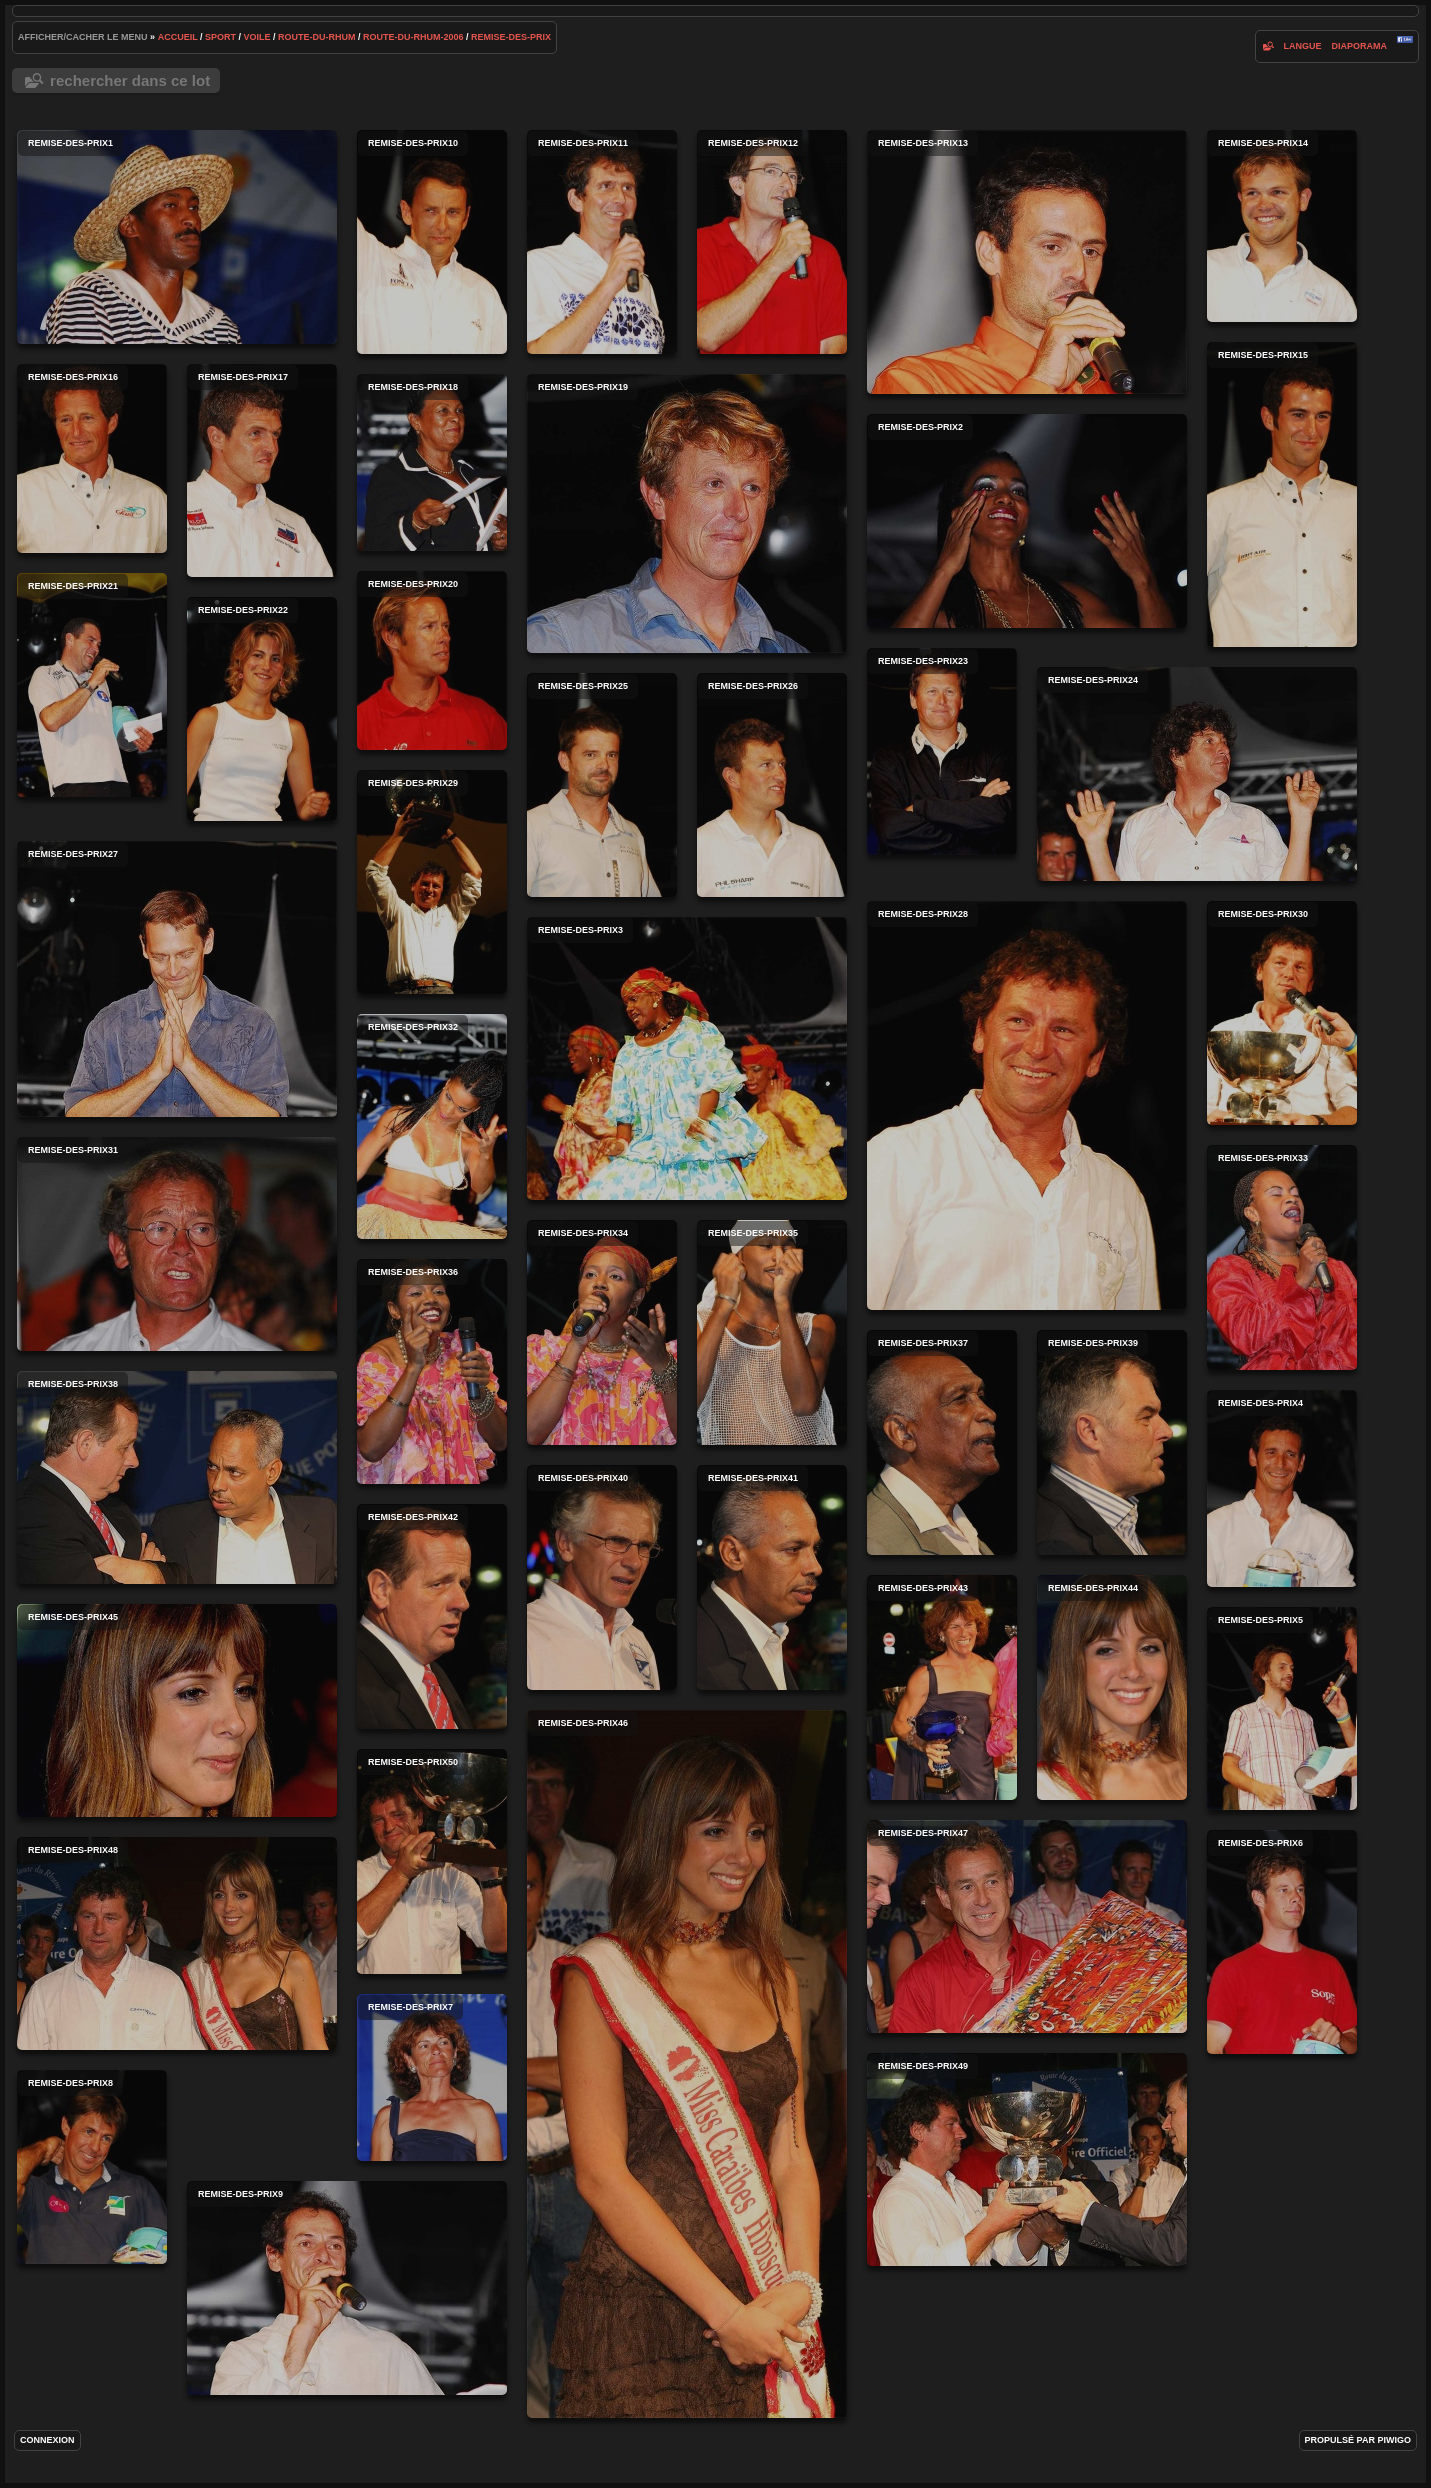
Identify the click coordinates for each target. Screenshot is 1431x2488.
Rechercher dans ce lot (130, 80)
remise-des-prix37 (942, 1442)
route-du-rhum (317, 37)
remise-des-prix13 (1027, 262)
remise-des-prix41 (772, 1577)
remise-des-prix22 (262, 709)
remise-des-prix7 (432, 2077)
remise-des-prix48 (177, 1943)
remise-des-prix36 (432, 1371)
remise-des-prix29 (432, 882)
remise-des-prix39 (1112, 1442)
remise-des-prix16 (92, 458)
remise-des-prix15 (1282, 494)
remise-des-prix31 (177, 1244)
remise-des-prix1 (177, 237)
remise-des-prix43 (942, 1687)
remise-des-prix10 (432, 242)
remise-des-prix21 (92, 685)
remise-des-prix (511, 37)
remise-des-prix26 (772, 785)
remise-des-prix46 (687, 2064)
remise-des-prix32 (432, 1126)
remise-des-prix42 (432, 1616)
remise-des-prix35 (772, 1332)
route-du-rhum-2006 (413, 37)
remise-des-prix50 (432, 1861)
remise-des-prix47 (1027, 1926)
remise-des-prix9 (347, 2288)
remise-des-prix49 (1027, 2159)
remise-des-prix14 (1282, 226)
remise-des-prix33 (1282, 1257)
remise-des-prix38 (177, 1477)
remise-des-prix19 (687, 513)
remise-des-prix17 (262, 470)
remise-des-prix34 (602, 1332)
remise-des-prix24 (1197, 774)
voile (257, 37)
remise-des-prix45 (177, 1710)
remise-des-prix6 (1282, 1942)
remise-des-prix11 (602, 242)
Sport (220, 37)
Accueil (178, 37)
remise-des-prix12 (772, 242)
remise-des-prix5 (1282, 1708)
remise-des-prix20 (432, 660)
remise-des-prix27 (177, 979)
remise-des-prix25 (602, 785)
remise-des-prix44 (1112, 1687)
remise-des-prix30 (1282, 1013)
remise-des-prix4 (1282, 1488)
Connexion (47, 2440)
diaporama (1359, 46)
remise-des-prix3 (687, 1058)
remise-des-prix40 (602, 1577)
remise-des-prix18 (432, 462)
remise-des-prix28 (1027, 1105)
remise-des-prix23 (942, 751)
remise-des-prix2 (1027, 521)
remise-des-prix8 (92, 2167)
